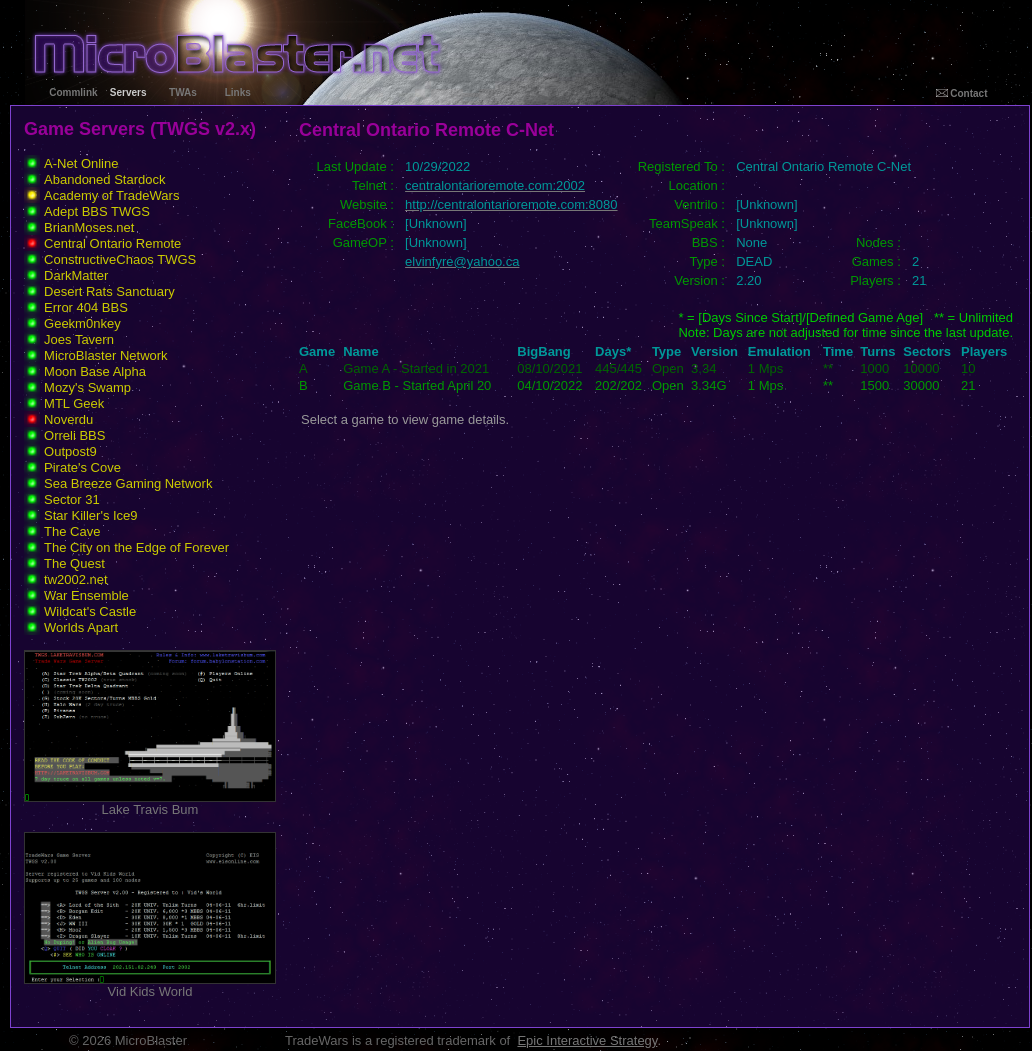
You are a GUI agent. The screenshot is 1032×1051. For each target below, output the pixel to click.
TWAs (183, 92)
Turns (877, 351)
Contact (962, 93)
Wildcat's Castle (90, 611)
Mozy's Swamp (87, 387)
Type (666, 351)
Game (317, 351)
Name (360, 351)
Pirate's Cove (82, 467)
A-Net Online (81, 163)
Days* (613, 351)
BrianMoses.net (89, 227)
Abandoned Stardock (104, 179)
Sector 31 (72, 499)
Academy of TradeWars (111, 195)
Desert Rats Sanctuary (109, 291)
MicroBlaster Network (106, 355)
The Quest (74, 563)
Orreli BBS (74, 435)
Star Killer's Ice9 (91, 515)
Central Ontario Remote (112, 243)
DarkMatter (76, 275)
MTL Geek (74, 403)
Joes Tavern (79, 339)
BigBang (543, 351)
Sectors (927, 351)
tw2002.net (76, 579)
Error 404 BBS (86, 307)
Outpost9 (70, 451)
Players (984, 351)
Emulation (779, 351)
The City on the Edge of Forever (136, 547)
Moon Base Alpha (95, 371)
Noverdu (68, 419)
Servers (128, 92)
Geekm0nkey (82, 323)
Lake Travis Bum (150, 803)
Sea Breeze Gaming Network (128, 483)
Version (714, 351)
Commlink (73, 92)
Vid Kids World (150, 985)
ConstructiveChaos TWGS (120, 259)
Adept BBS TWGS (97, 211)
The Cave (72, 531)
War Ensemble (86, 595)
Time (838, 351)
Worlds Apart (81, 627)
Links (238, 92)
